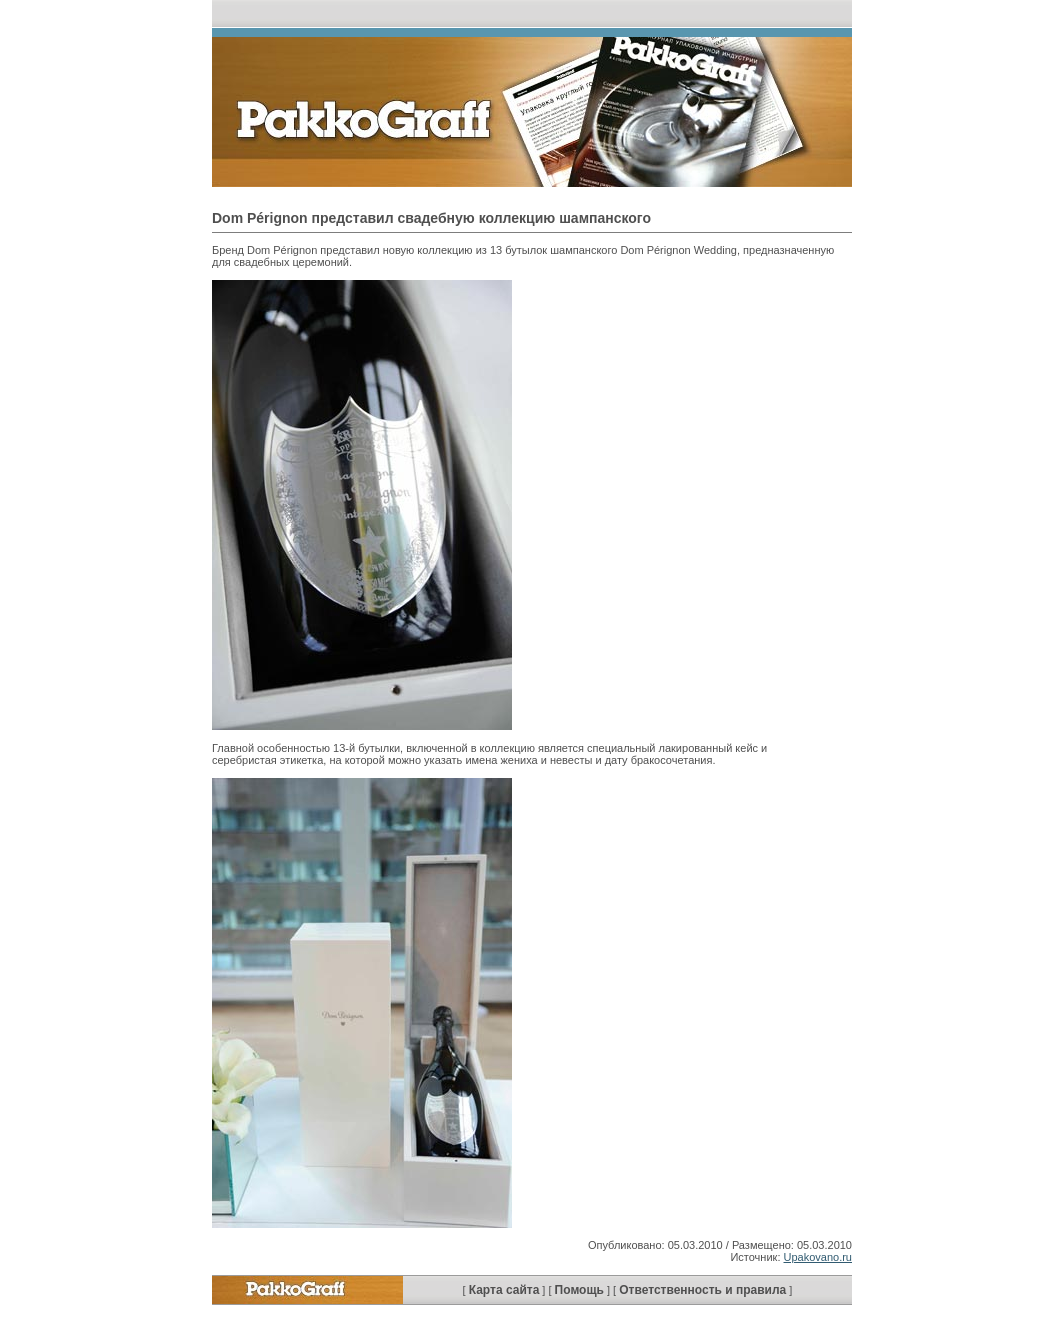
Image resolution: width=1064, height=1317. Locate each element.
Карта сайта (504, 1290)
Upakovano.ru (818, 1257)
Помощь (579, 1290)
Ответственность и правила (702, 1290)
